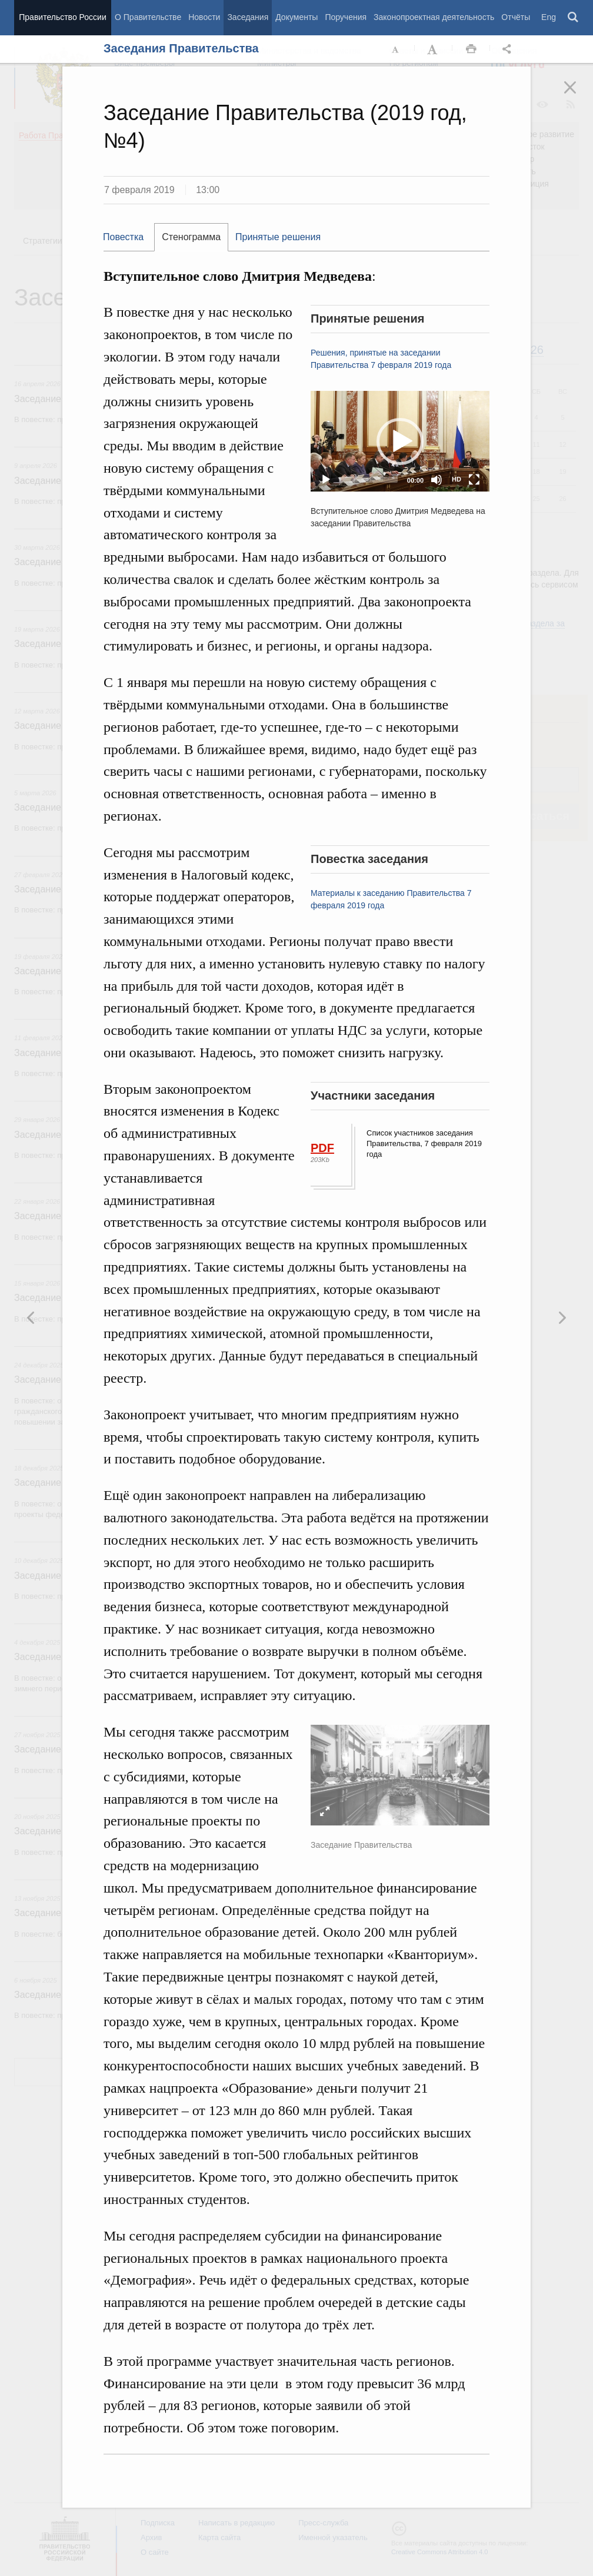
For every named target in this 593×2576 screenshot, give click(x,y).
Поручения (346, 17)
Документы (296, 17)
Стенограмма (191, 237)
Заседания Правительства (181, 48)
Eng (548, 17)
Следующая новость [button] (31, 1317)
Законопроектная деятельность (434, 17)
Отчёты (515, 17)
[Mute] (436, 480)
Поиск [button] (573, 17)
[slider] (369, 480)
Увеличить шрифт (433, 49)
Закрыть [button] (578, 95)
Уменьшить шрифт (396, 49)
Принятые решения (278, 237)
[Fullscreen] (474, 480)
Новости (204, 17)
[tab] (129, 237)
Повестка (123, 237)
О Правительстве (148, 17)
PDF (322, 1147)
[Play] (326, 480)
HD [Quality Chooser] (456, 479)
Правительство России (62, 17)
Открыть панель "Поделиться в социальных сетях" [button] (509, 49)
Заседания (247, 17)
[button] (400, 441)
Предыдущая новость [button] (561, 1317)
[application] (400, 441)
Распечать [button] (471, 49)
